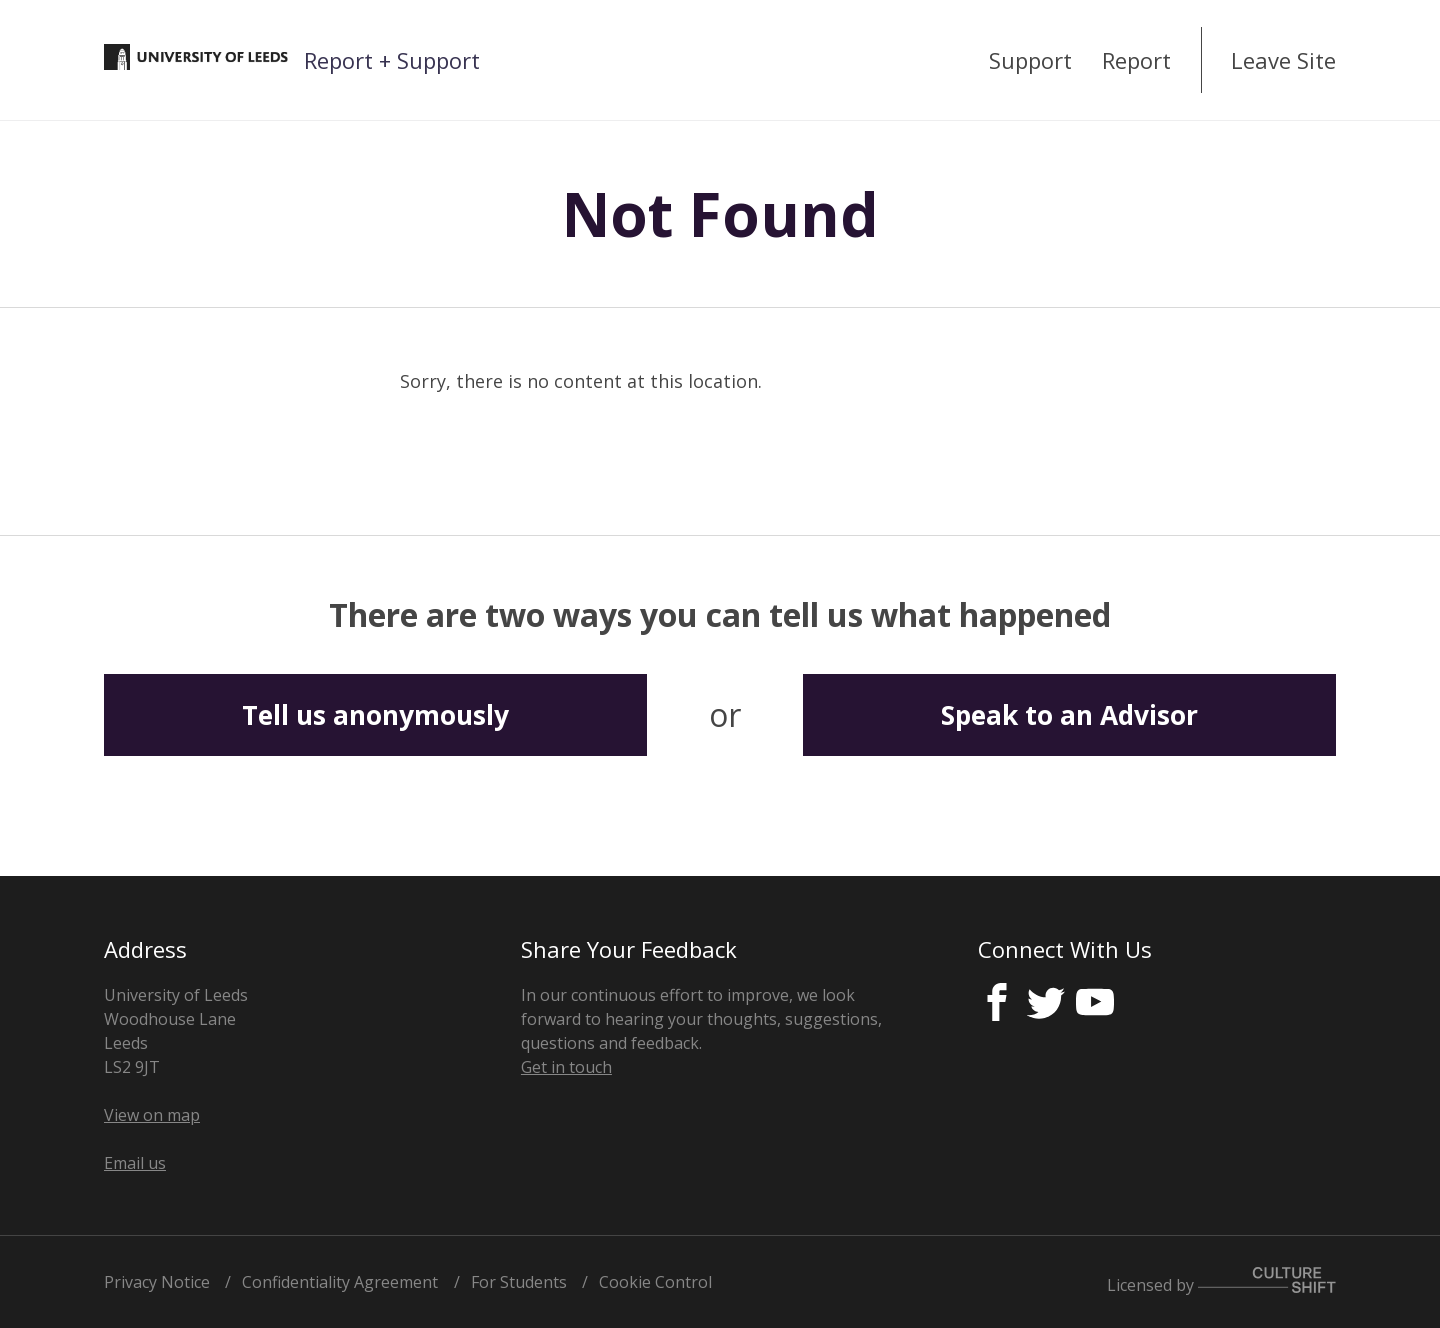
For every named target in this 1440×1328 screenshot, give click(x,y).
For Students (519, 1282)
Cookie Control (655, 1282)
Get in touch (566, 1067)
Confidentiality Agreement (340, 1282)
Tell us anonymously (375, 715)
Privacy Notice (157, 1282)
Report (1136, 60)
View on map (152, 1115)
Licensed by (1221, 1281)
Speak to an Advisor (1069, 715)
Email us (135, 1163)
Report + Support (392, 60)
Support (1030, 60)
